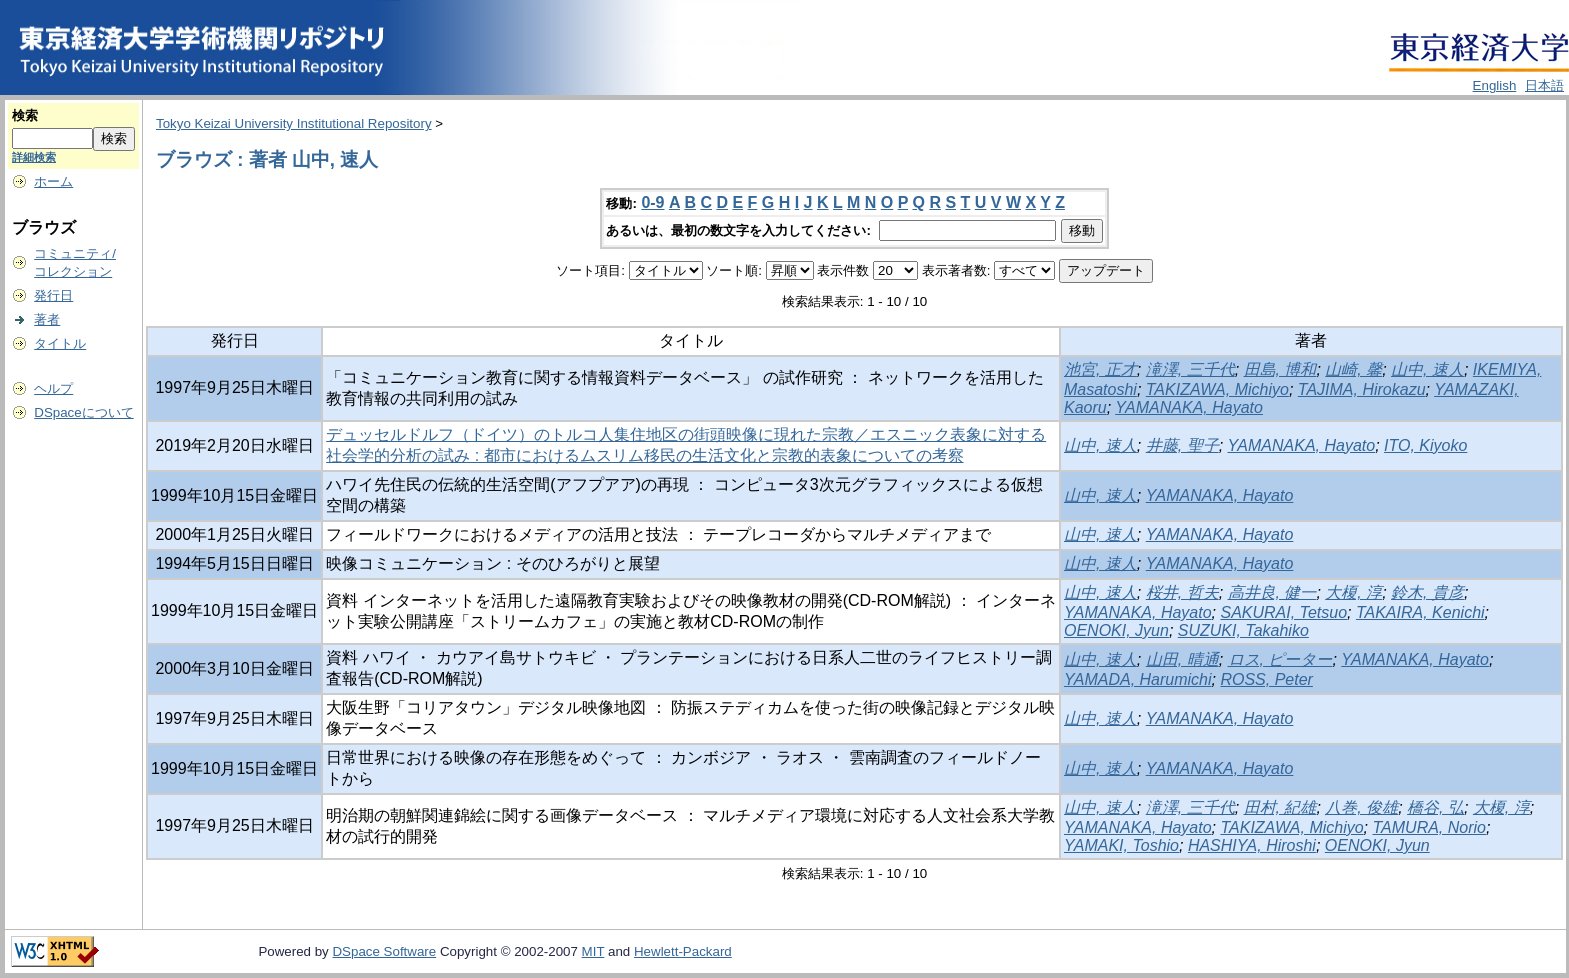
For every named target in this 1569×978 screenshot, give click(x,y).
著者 (47, 319)
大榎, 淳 (1353, 592)
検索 (25, 115)
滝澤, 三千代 (1190, 369)
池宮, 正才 (1100, 369)
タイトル (60, 343)
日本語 (1544, 85)
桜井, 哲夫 (1182, 592)
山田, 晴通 (1182, 659)
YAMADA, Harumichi (1138, 679)
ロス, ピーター (1280, 659)
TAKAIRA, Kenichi (1420, 612)
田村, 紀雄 (1280, 807)
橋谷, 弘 (1435, 807)
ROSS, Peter (1266, 679)
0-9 (652, 202)
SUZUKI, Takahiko (1243, 630)
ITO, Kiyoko (1425, 445)
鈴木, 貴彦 (1427, 592)
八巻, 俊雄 (1361, 807)
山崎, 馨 (1353, 369)
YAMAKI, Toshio (1121, 845)
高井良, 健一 (1272, 592)
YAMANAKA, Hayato (1189, 407)
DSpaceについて (83, 412)
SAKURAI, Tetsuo (1283, 612)
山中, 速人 (1427, 369)
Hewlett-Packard (683, 951)
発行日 (53, 295)
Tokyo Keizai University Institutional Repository (294, 123)
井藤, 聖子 (1182, 445)
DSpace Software (384, 951)
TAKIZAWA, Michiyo (1217, 389)
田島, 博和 (1280, 369)
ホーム (53, 181)
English (1495, 85)
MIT (593, 951)
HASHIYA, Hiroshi (1252, 845)
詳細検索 (34, 157)
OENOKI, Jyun (1116, 630)
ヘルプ (53, 388)
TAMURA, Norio (1430, 827)
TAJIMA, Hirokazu (1362, 389)
